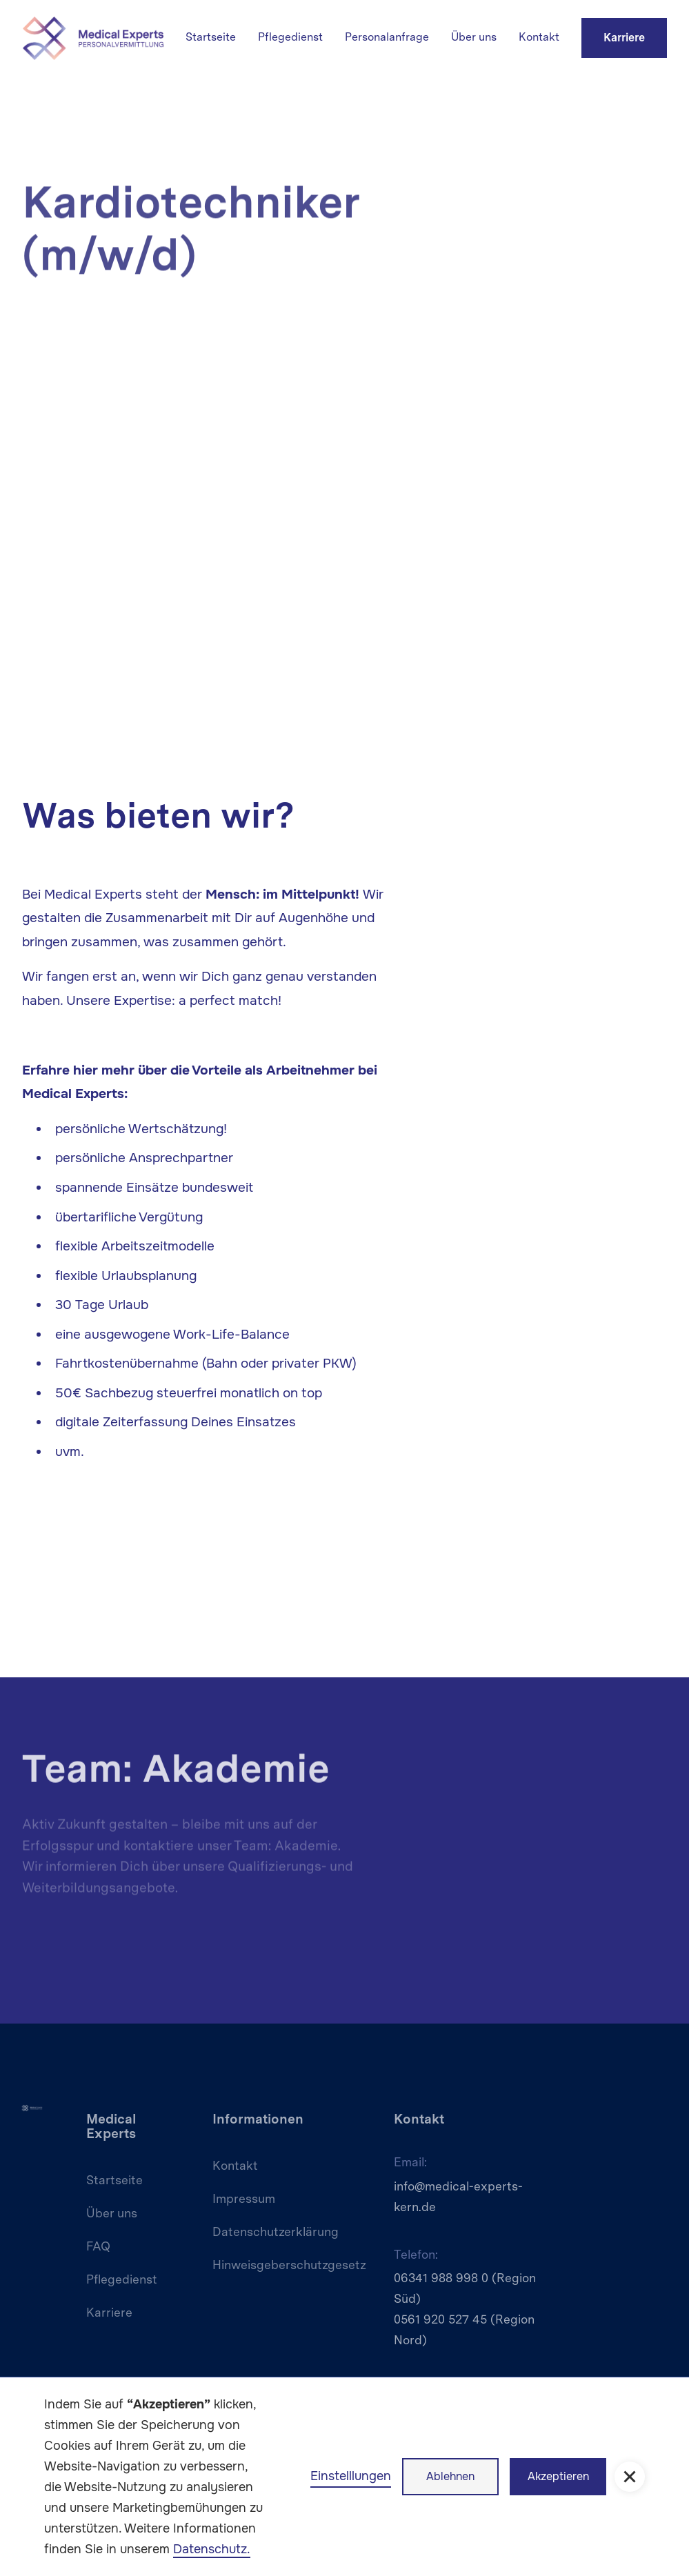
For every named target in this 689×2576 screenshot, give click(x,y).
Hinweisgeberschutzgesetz (289, 2264)
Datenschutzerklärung (275, 2231)
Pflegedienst (290, 37)
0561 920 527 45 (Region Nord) (464, 2329)
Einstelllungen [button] (350, 2476)
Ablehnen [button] (450, 2476)
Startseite (211, 37)
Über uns (474, 37)
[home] (92, 38)
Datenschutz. (211, 2549)
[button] (630, 2477)
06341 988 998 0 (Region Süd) (465, 2288)
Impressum (243, 2198)
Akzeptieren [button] (558, 2476)
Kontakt (539, 37)
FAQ (98, 2246)
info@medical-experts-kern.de (458, 2196)
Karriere (624, 37)
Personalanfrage (387, 37)
